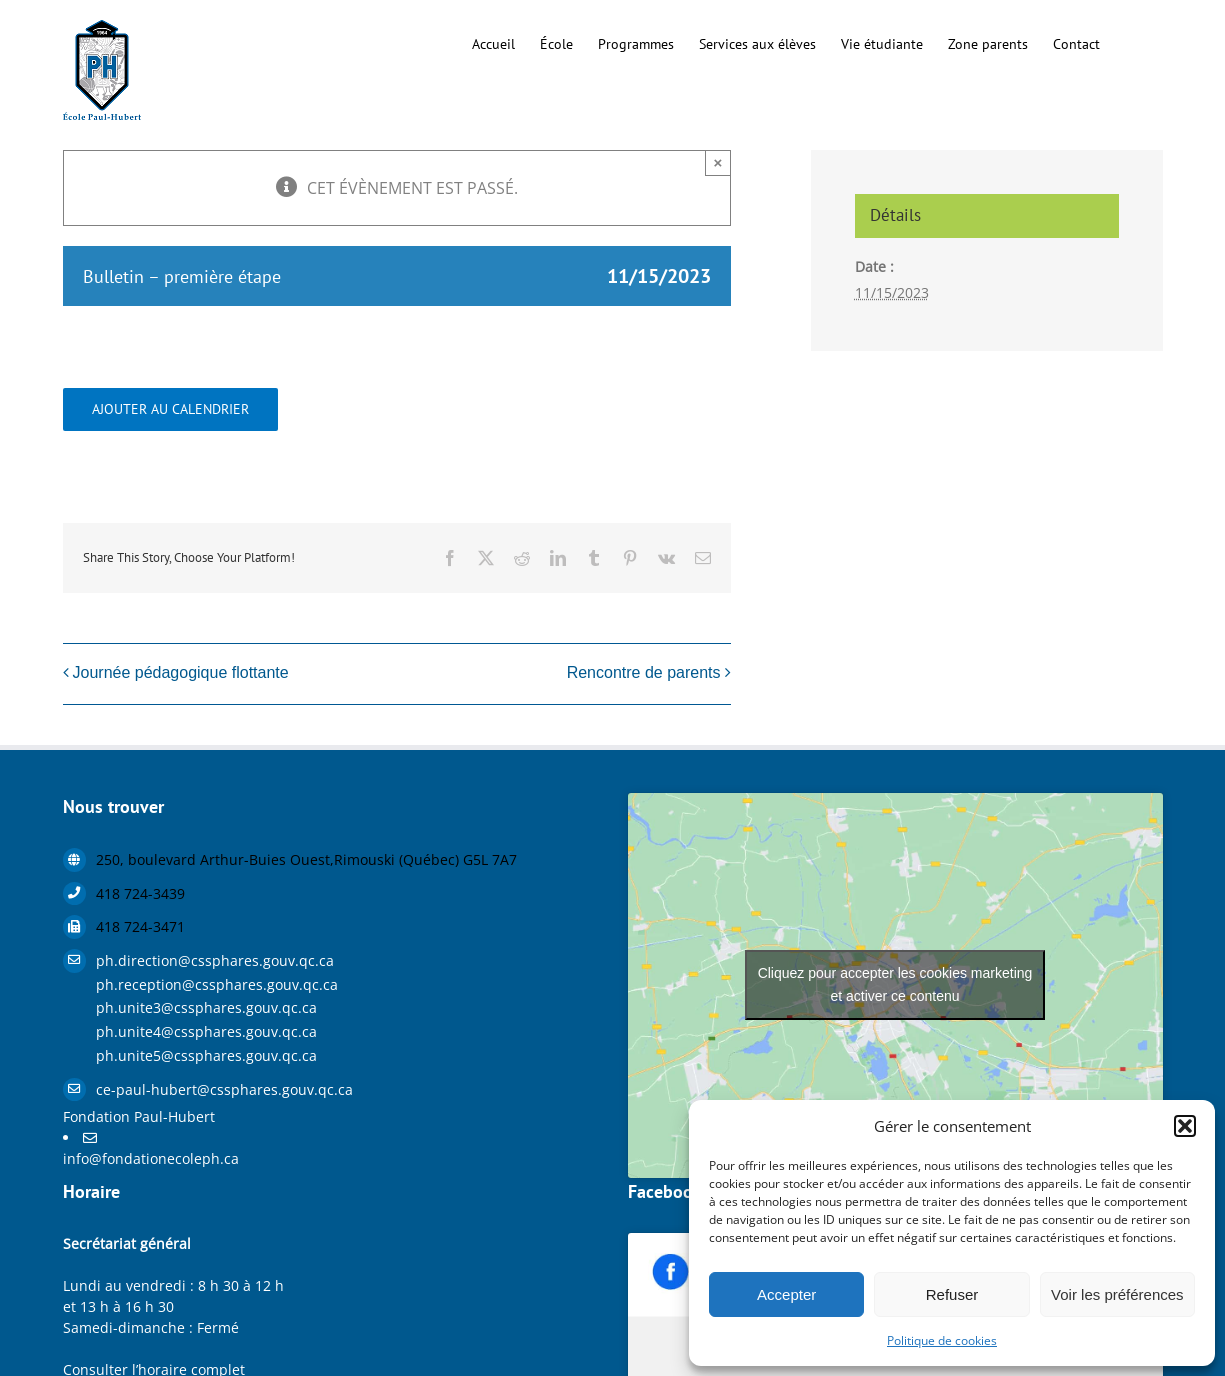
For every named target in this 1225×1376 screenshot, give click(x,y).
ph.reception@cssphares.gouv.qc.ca (217, 984)
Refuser (952, 1294)
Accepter (786, 1294)
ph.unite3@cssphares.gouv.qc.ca (206, 1007)
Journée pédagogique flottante (181, 672)
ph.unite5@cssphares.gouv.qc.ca (206, 1055)
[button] (1185, 1126)
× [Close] (718, 162)
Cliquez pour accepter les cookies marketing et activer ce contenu (895, 984)
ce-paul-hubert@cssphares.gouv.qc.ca (224, 1089)
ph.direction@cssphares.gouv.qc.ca (215, 960)
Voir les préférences (1117, 1294)
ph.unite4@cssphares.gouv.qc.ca (206, 1031)
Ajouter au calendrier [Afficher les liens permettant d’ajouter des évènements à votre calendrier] (170, 409)
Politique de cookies (942, 1340)
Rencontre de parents (644, 672)
